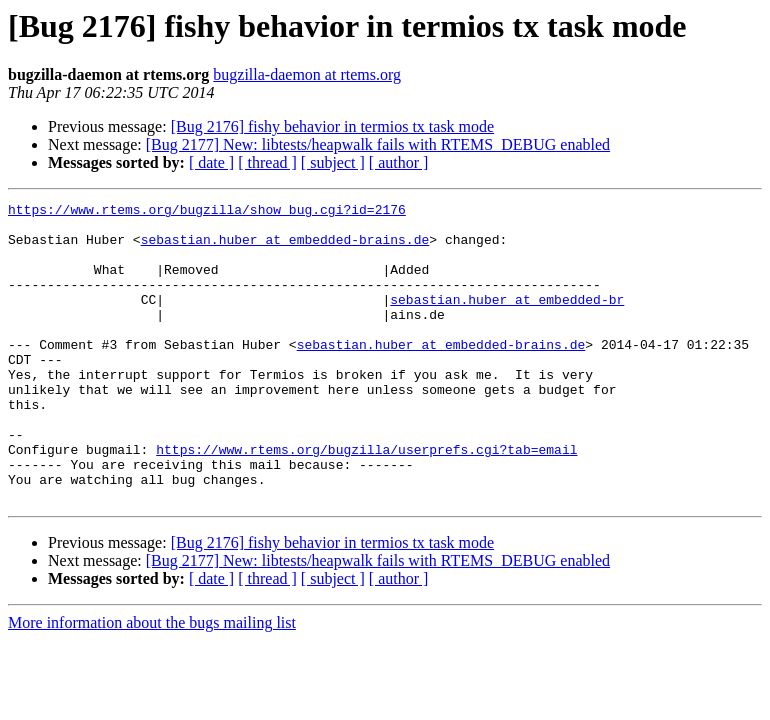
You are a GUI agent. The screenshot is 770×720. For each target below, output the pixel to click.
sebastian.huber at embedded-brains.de (285, 248)
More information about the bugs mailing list (152, 682)
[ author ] (399, 162)
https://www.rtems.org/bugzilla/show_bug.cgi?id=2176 (207, 212)
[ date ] (211, 162)
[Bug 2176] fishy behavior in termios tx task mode (333, 126)
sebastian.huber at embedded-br (507, 320)
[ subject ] (333, 162)
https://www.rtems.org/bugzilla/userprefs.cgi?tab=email (366, 500)
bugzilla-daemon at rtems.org (307, 74)
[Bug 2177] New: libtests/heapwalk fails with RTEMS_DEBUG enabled (378, 144)
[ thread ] (267, 162)
